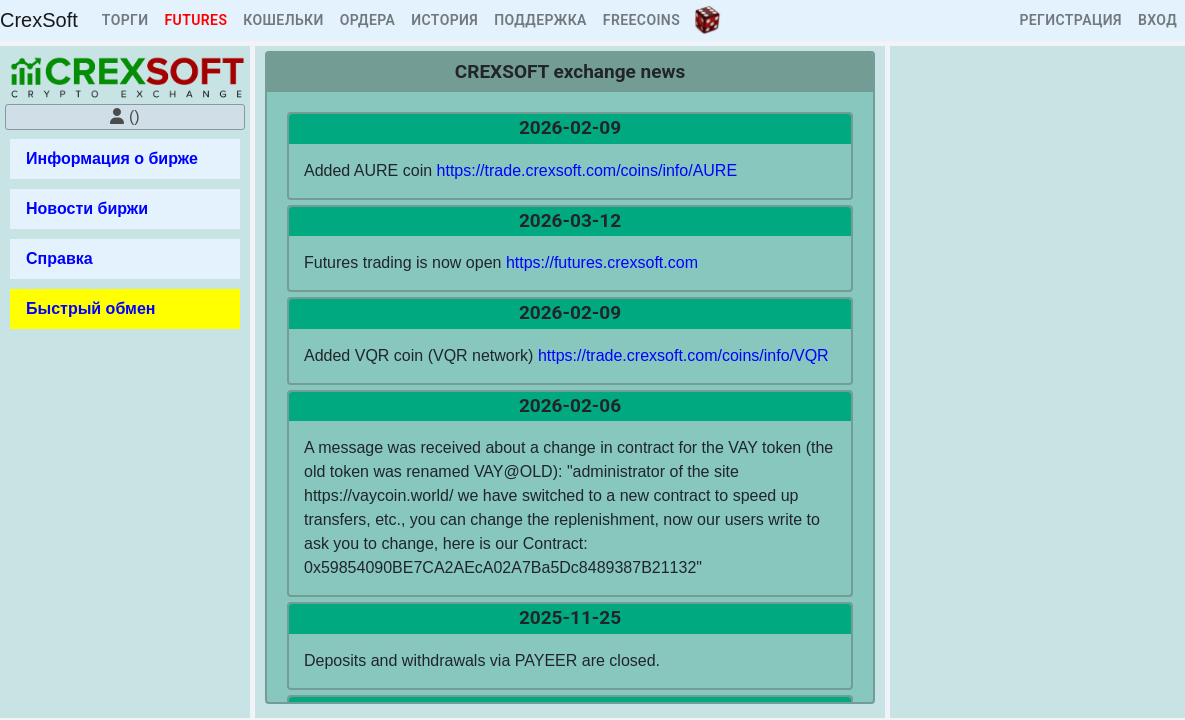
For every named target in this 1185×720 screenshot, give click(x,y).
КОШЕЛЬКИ (283, 20)
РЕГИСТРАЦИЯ (1070, 20)
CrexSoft (39, 20)
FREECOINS (641, 20)
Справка (59, 258)
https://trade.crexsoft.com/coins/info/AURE (587, 170)
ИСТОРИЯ (444, 20)
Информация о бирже (112, 158)
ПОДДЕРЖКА (540, 20)
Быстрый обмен (90, 308)
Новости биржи (87, 208)
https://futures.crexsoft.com (602, 262)
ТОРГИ (125, 20)
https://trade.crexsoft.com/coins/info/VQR (683, 355)
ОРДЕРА (368, 20)
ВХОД (1157, 20)
